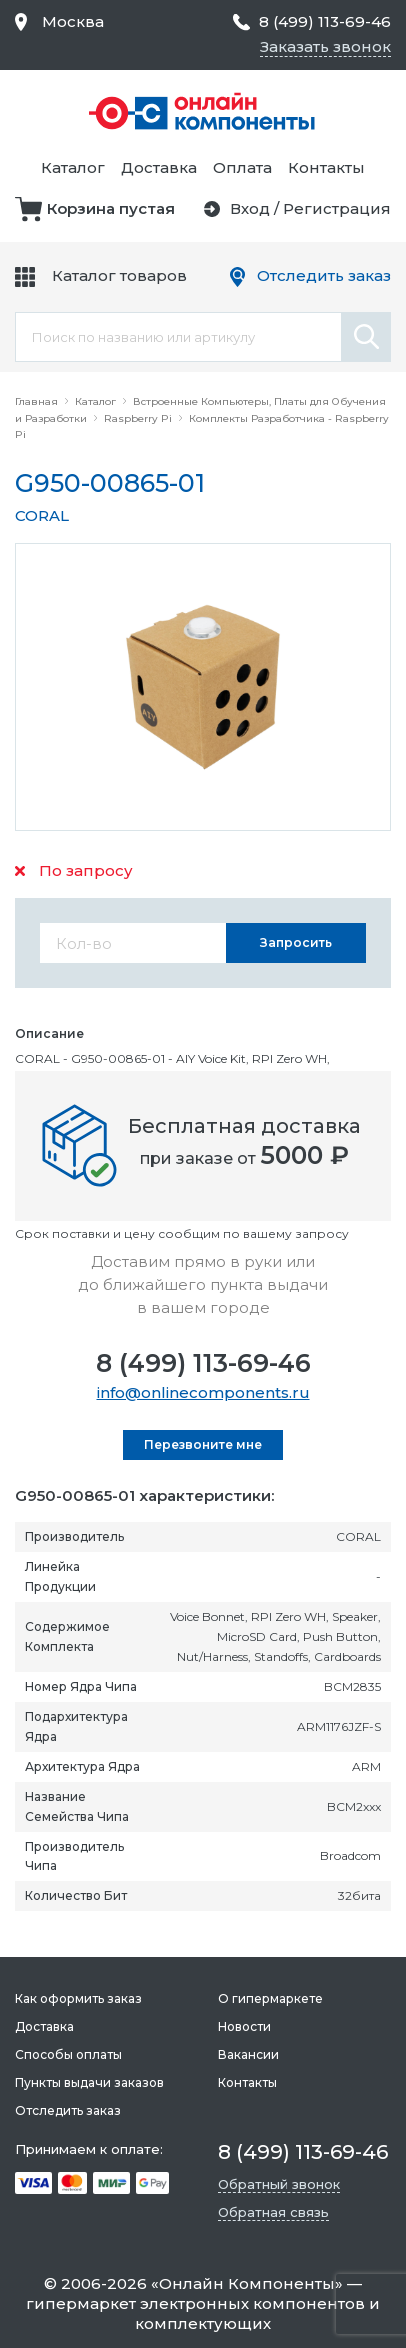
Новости (244, 2026)
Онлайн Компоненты (247, 2283)
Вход (250, 208)
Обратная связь (273, 2212)
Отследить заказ (324, 275)
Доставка (159, 167)
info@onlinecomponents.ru (203, 1392)
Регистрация (337, 208)
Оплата (242, 167)
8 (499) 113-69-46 (203, 1363)
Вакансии (248, 2054)
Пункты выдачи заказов (89, 2082)
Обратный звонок (279, 2184)
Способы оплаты (68, 2054)
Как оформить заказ (78, 1998)
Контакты (326, 167)
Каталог (73, 167)
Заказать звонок (325, 46)
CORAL (42, 515)
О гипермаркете (270, 1998)
